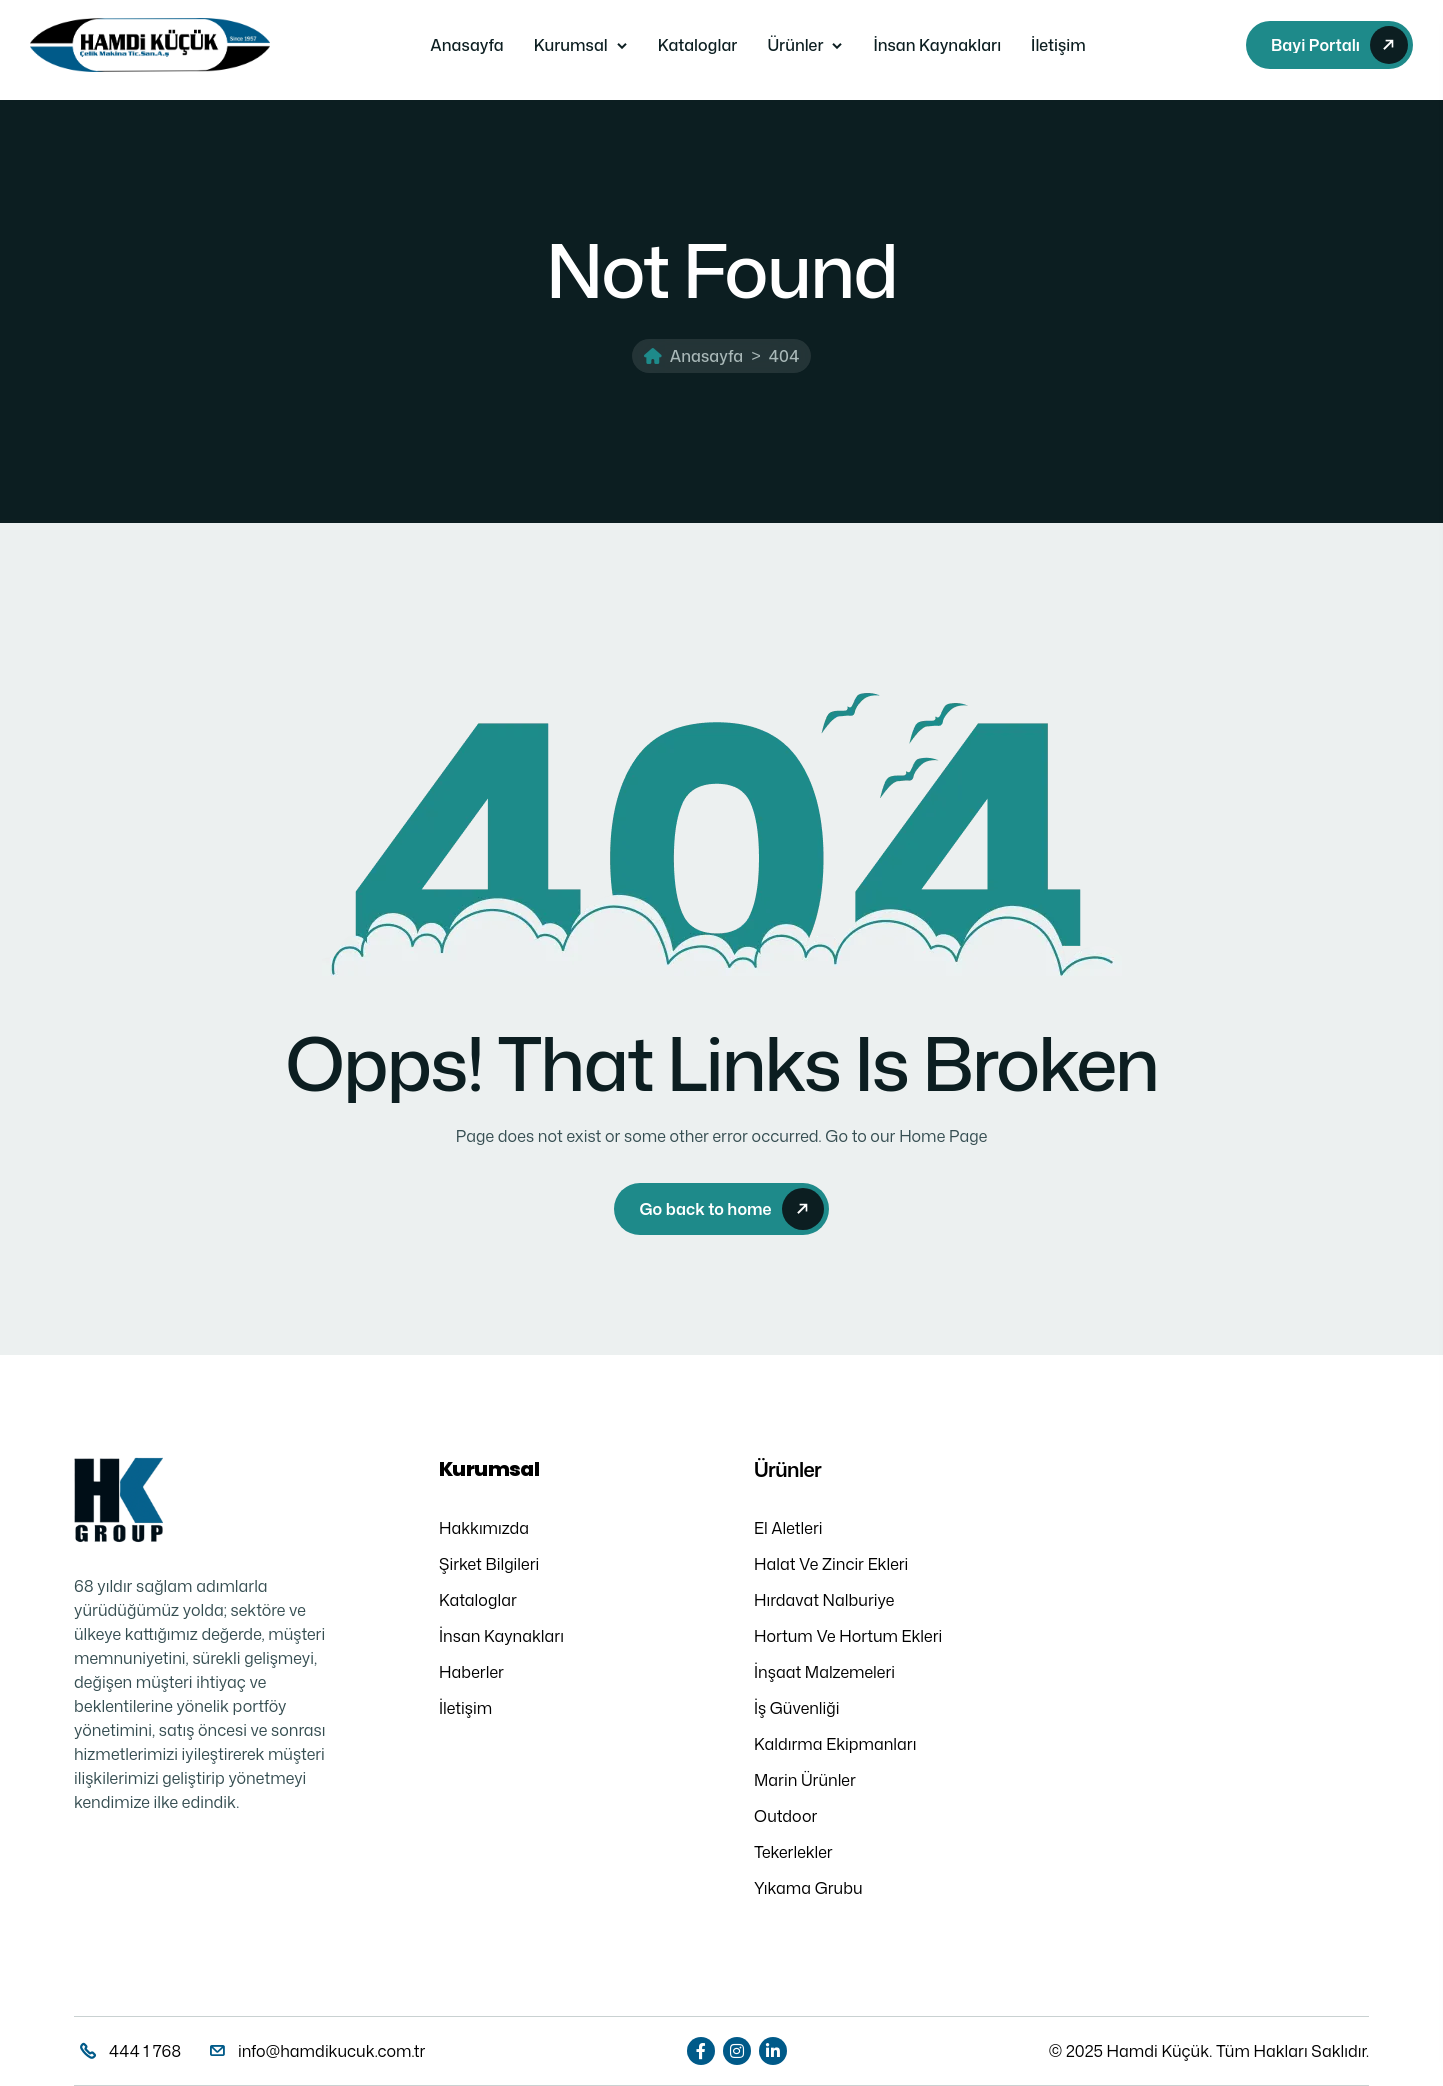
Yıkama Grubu (808, 1888)
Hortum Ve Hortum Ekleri (848, 1636)
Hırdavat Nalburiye (824, 1600)
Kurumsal (571, 45)
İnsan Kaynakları (937, 45)
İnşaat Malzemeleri (824, 1672)
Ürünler (795, 45)
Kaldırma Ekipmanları (835, 1744)
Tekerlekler (793, 1852)
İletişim (1058, 45)
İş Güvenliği (797, 1708)
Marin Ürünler (805, 1780)
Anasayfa (466, 45)
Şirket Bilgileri (489, 1564)
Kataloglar (698, 45)
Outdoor (785, 1816)
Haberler (471, 1672)
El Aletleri (788, 1528)
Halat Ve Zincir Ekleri (831, 1564)
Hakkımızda (484, 1528)
